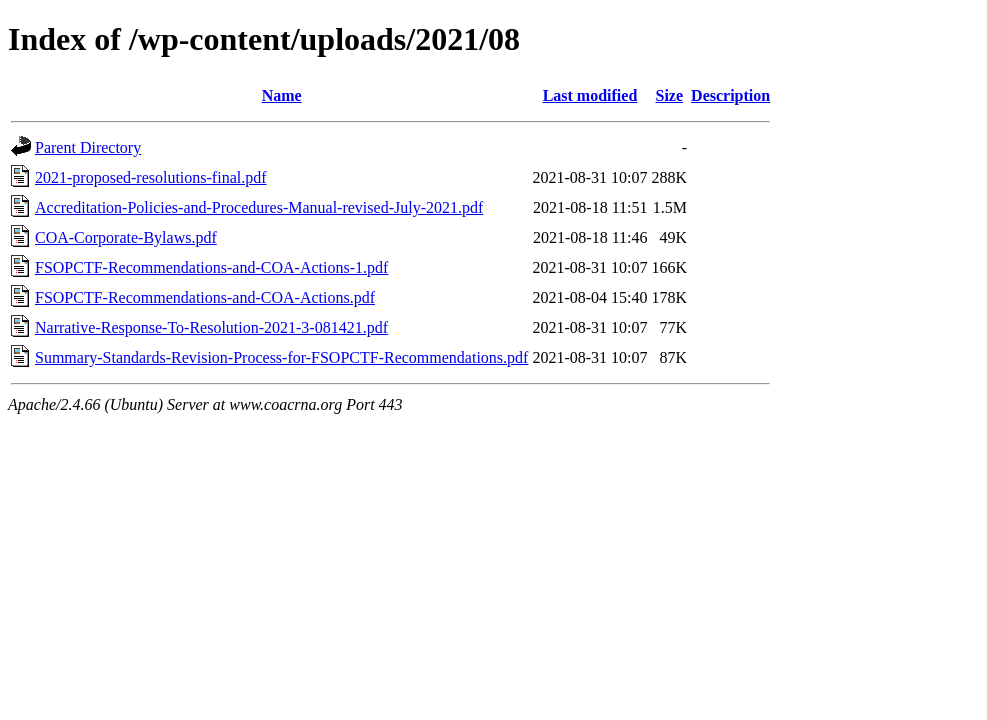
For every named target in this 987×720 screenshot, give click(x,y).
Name (282, 95)
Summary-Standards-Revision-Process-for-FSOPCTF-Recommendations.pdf (281, 357)
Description (730, 95)
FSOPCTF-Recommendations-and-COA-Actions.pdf (205, 297)
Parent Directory (88, 147)
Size (670, 95)
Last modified (590, 95)
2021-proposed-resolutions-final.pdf (151, 177)
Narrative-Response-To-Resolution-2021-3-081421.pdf (211, 327)
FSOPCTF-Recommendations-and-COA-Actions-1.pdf (211, 267)
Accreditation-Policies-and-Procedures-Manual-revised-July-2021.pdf (259, 207)
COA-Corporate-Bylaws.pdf (126, 237)
